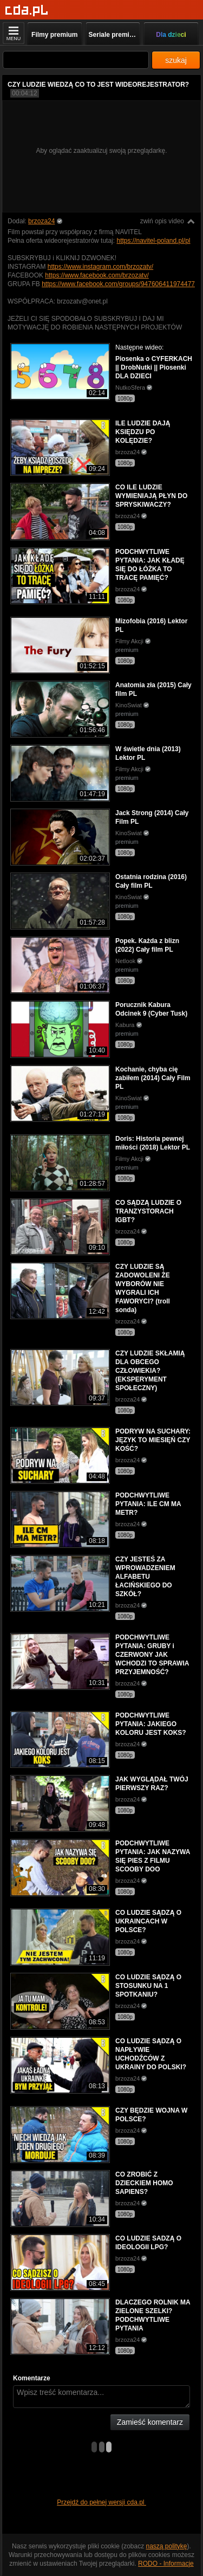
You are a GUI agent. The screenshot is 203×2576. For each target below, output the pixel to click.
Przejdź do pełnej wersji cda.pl (101, 2502)
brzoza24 (41, 221)
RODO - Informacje (166, 2563)
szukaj (176, 60)
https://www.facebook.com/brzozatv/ (96, 275)
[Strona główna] (26, 10)
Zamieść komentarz (150, 2422)
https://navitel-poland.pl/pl (153, 240)
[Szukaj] (76, 60)
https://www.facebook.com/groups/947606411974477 (118, 284)
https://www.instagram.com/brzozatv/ (100, 266)
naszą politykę (166, 2546)
